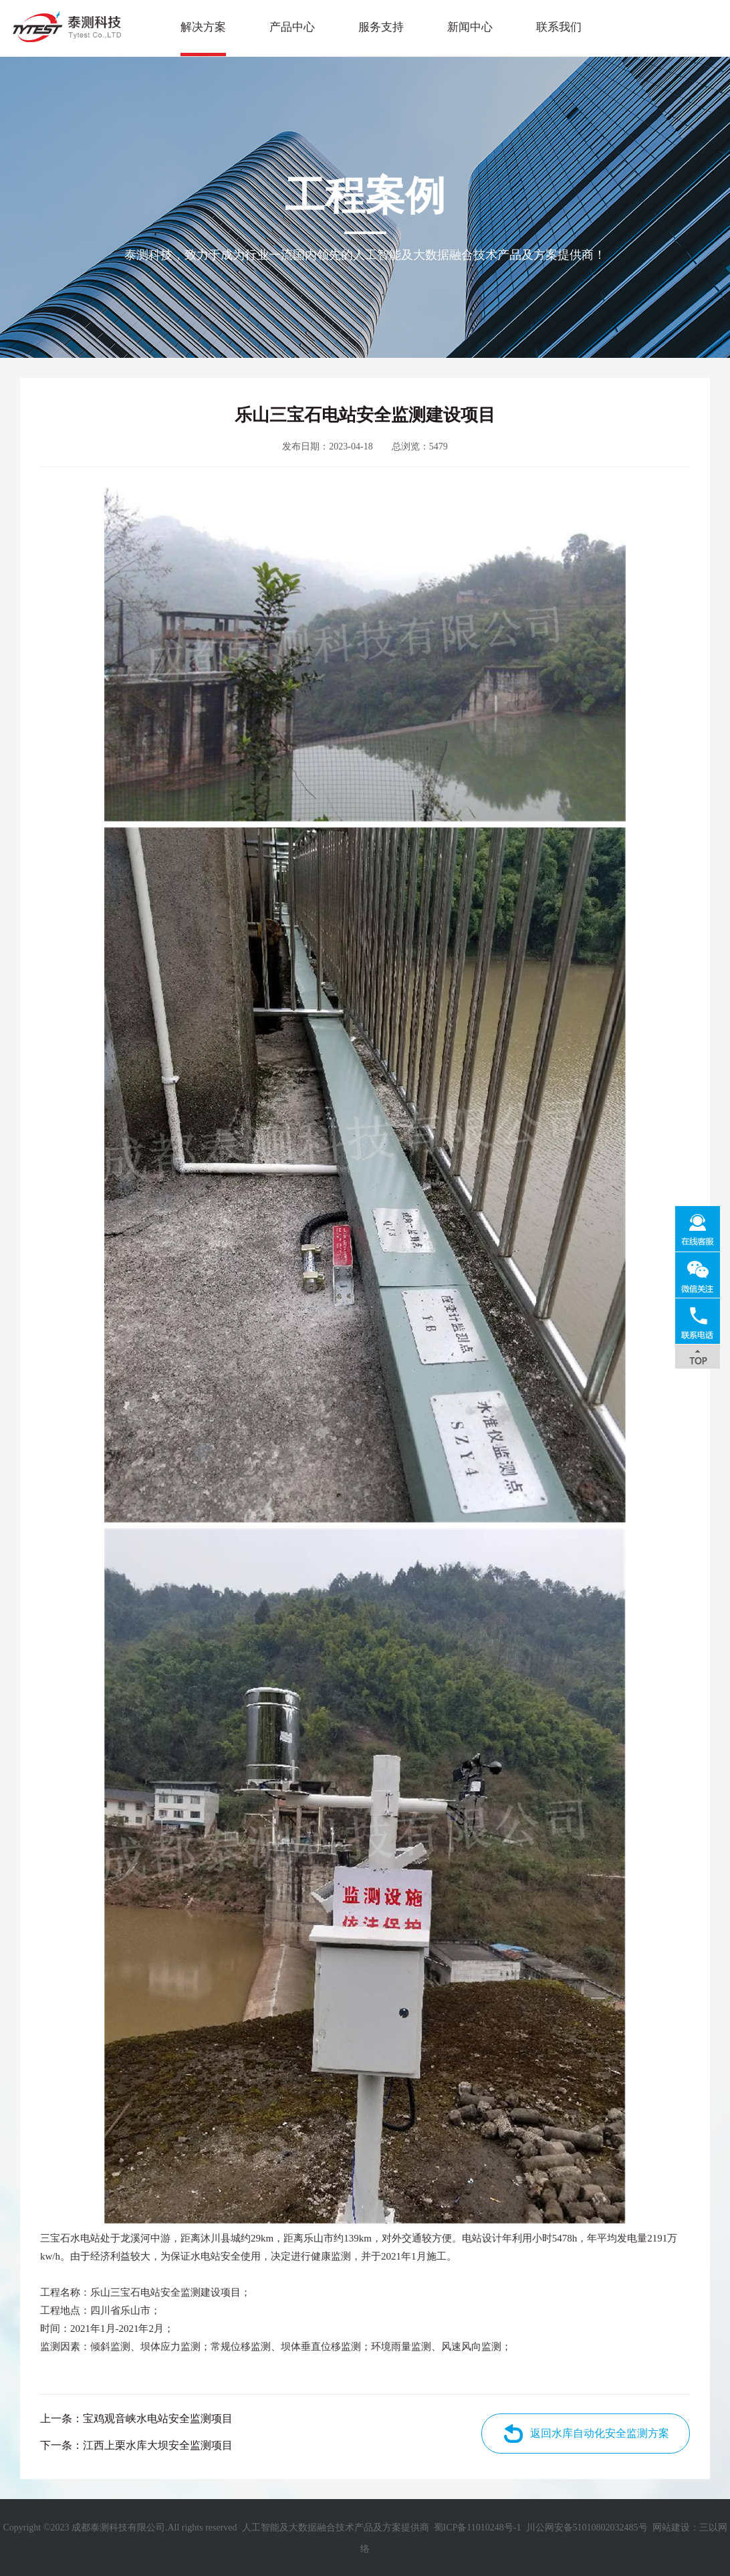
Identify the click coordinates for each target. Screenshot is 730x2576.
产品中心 (292, 27)
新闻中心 (470, 27)
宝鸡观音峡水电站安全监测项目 (158, 2418)
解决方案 (203, 27)
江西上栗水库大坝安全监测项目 (158, 2445)
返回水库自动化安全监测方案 (599, 2433)
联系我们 (559, 27)
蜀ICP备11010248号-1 (477, 2527)
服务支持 (381, 27)
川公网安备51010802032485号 (587, 2527)
